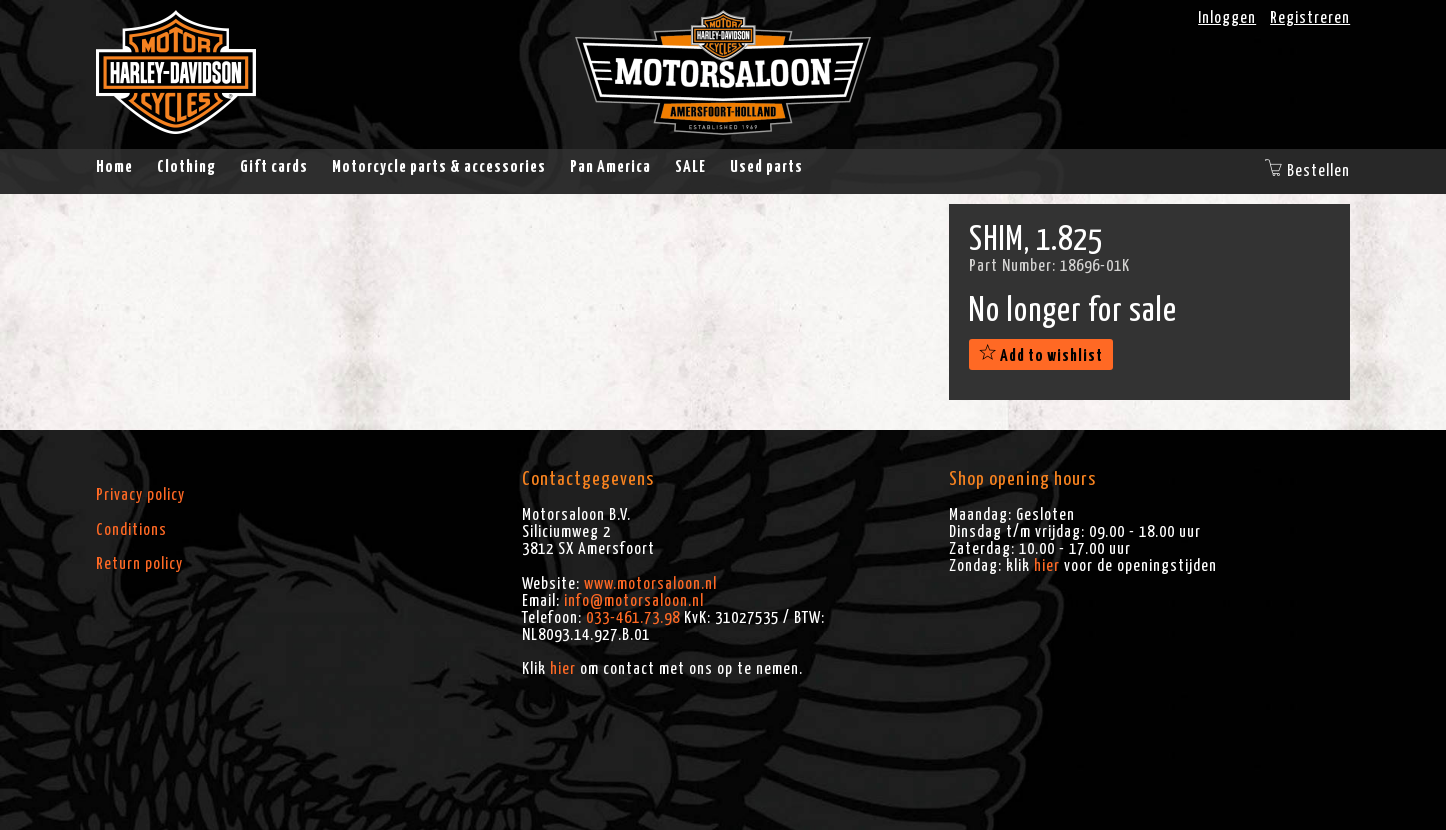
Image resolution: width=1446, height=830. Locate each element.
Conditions (131, 530)
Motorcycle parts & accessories (439, 167)
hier (563, 669)
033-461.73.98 (633, 618)
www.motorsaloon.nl (650, 584)
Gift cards (274, 167)
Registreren (1310, 18)
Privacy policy (140, 495)
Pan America (610, 167)
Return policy (139, 564)
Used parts (766, 167)
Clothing (186, 167)
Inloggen (1227, 18)
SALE (690, 167)
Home (114, 167)
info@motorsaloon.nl (634, 601)
